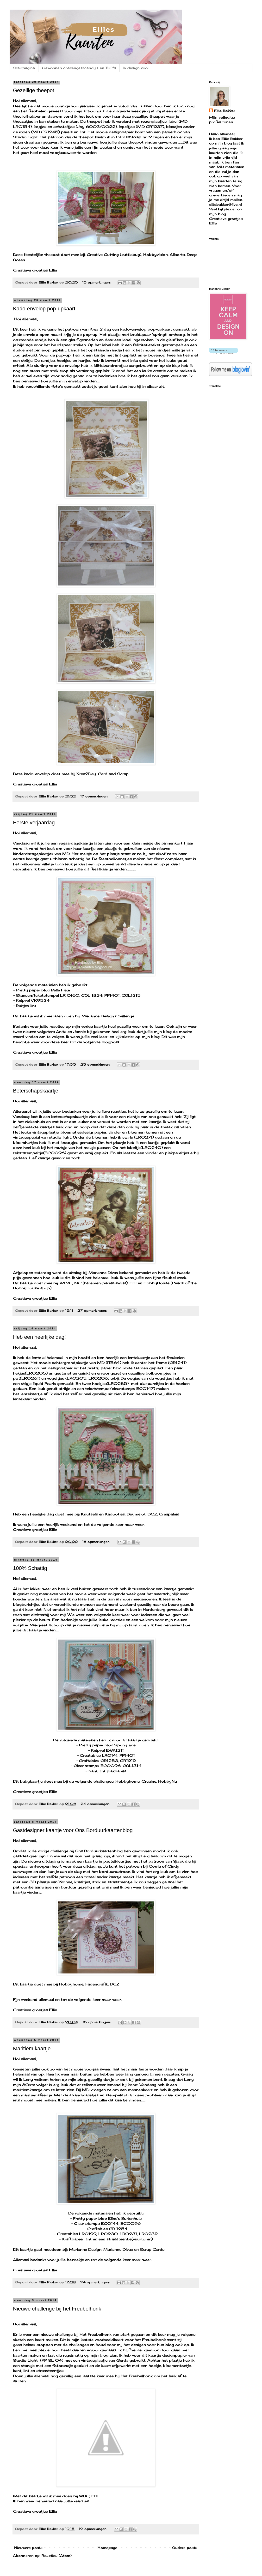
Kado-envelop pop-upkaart (44, 309)
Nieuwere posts (28, 2548)
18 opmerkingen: (97, 1542)
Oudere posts (184, 2548)
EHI (133, 1283)
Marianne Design (85, 2249)
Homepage (107, 2548)
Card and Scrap (113, 774)
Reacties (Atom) (57, 2555)
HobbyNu (167, 1781)
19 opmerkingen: (93, 2529)
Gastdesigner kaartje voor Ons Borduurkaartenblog (73, 1830)
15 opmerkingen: (97, 282)
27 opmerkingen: (92, 1310)
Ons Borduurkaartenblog (99, 1851)
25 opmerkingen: (95, 1064)
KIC (77, 1283)
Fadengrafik (96, 1984)
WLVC (66, 1283)
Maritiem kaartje (31, 2048)
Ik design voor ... (137, 68)
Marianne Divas (118, 2249)
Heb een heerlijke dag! (39, 1337)
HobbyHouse (156, 1283)
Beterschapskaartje (35, 1091)
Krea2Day (86, 774)
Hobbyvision (155, 254)
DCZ (152, 1514)
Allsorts (177, 254)
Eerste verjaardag (34, 823)
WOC (84, 2496)
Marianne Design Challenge (107, 1016)
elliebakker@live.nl (225, 204)
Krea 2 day (100, 329)
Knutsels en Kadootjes (103, 1514)
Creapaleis (169, 1514)
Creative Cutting (103, 254)
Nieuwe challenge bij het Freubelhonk (57, 2309)
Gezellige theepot (33, 90)
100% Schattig (30, 1568)
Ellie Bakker (224, 111)
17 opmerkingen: (94, 796)
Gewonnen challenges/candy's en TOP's (79, 68)
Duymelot (136, 1514)
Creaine (149, 1781)
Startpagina (24, 68)
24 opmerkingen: (96, 1804)
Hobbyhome (127, 1781)
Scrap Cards (152, 2249)
